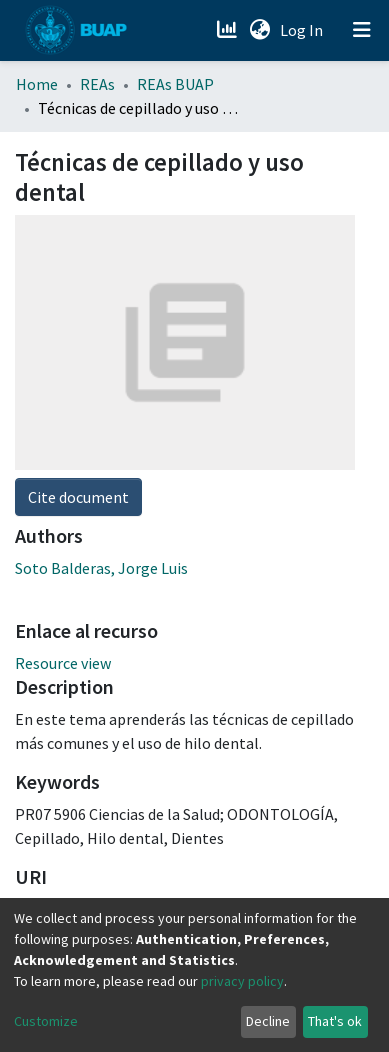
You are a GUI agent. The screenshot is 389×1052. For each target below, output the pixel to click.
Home (37, 84)
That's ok (335, 1021)
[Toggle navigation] (362, 30)
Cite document (78, 497)
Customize (46, 1021)
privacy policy (242, 981)
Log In (303, 30)
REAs (97, 84)
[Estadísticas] (228, 30)
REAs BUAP (175, 84)
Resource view (63, 663)
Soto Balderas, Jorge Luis (101, 568)
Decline (268, 1021)
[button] (259, 30)
